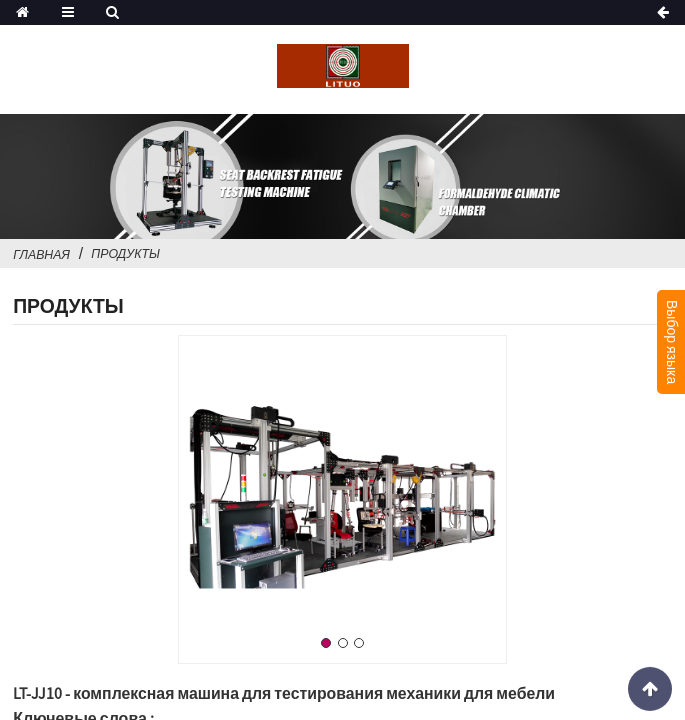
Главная (41, 254)
